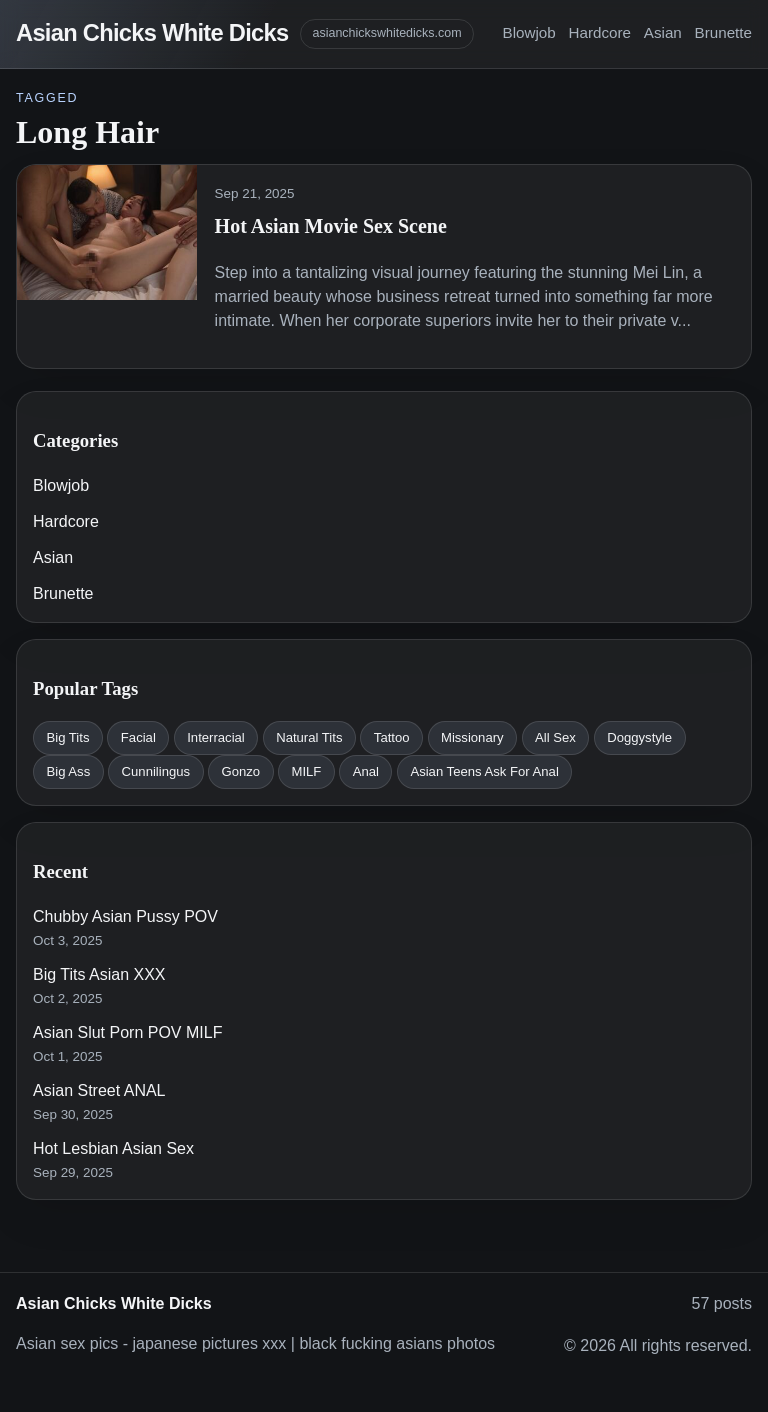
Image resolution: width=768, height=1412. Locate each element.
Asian (663, 32)
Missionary (472, 737)
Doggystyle (639, 737)
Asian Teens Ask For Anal (484, 771)
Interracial (216, 737)
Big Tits (67, 737)
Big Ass (68, 771)
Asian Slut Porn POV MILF (127, 1032)
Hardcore (600, 32)
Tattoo (392, 737)
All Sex (555, 737)
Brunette (723, 32)
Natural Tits (309, 737)
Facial (138, 737)
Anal (366, 771)
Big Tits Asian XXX (99, 974)
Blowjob (529, 32)
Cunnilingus (156, 771)
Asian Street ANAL (99, 1090)
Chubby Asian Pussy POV (125, 916)
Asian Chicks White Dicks (152, 33)
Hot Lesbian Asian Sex (113, 1148)
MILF (307, 771)
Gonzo (240, 771)
